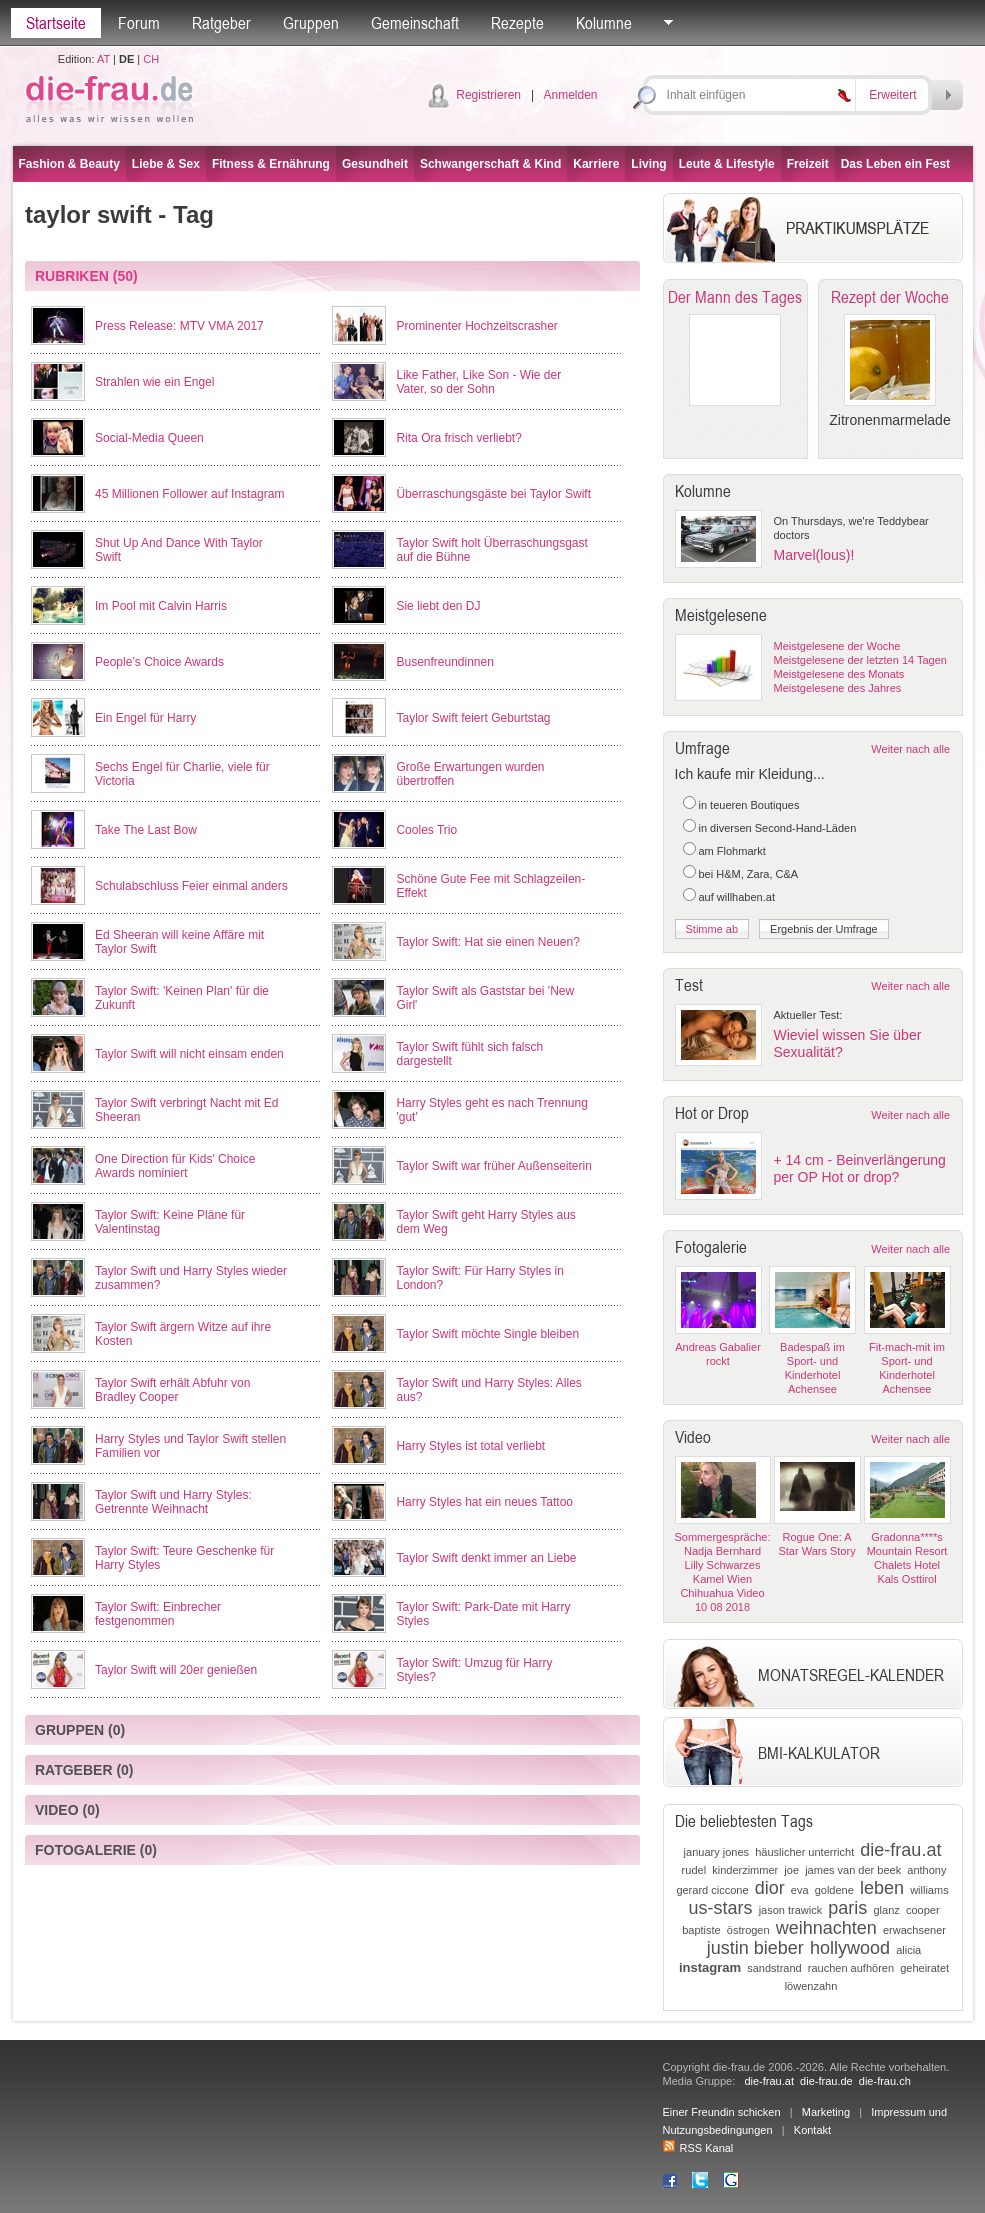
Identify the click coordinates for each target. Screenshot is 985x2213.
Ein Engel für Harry (145, 718)
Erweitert (892, 95)
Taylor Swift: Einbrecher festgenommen (158, 1614)
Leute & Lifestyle (727, 164)
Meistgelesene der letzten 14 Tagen (860, 660)
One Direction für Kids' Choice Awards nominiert (175, 1166)
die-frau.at (900, 1850)
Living (648, 164)
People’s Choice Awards (159, 662)
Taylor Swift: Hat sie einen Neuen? (487, 942)
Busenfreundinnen (444, 662)
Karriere (596, 164)
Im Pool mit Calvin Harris (161, 606)
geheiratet (924, 1968)
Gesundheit (375, 164)
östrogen (748, 1930)
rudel (694, 1870)
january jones (716, 1852)
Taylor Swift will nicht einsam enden (189, 1054)
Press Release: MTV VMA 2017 (179, 326)
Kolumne (604, 23)
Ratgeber (221, 23)
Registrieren (488, 95)
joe (791, 1870)
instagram (710, 1967)
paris (847, 1908)
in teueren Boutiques (749, 805)
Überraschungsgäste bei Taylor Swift (493, 494)
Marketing (826, 2112)
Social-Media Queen (149, 438)
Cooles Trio (426, 830)
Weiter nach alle (910, 749)
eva (800, 1890)
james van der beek (853, 1870)
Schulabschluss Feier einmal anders (191, 886)
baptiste (701, 1930)
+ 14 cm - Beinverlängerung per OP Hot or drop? (860, 1168)
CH (151, 59)
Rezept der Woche (890, 297)
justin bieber (755, 1948)
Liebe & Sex (166, 164)
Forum (139, 23)
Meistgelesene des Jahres (838, 688)
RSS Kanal (698, 2148)
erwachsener (914, 1930)
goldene (834, 1890)
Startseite (56, 23)
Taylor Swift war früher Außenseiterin (493, 1166)
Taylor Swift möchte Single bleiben (487, 1334)
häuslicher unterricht (804, 1852)
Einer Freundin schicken (722, 2112)
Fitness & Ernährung (271, 164)
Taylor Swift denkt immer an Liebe (486, 1558)
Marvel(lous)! (814, 555)
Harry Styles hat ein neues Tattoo (484, 1502)
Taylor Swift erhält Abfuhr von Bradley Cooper (172, 1390)
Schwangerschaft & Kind (490, 164)
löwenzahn (811, 1986)
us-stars (721, 1908)
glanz (886, 1910)
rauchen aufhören (851, 1968)
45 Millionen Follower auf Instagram (189, 494)
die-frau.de (826, 2081)
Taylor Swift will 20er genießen (176, 1670)
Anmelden (570, 95)
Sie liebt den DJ (438, 606)
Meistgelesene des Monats (839, 674)
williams (929, 1890)
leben (882, 1888)
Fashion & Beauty (69, 164)
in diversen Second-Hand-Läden (778, 828)
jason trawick (791, 1910)
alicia (908, 1950)
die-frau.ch (885, 2081)
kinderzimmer (745, 1870)
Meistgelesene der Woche (837, 646)
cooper (923, 1910)
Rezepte (517, 23)
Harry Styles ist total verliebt (470, 1446)
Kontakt (812, 2130)
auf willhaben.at (737, 897)
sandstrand (774, 1968)
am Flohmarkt (732, 851)
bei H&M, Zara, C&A (749, 874)
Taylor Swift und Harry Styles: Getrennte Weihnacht (173, 1502)
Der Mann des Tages (735, 297)
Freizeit (808, 164)
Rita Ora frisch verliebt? (458, 438)
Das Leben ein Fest (895, 164)
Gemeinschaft (415, 23)
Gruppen (311, 23)
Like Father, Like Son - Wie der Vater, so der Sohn (478, 382)
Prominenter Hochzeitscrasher (476, 326)
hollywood (850, 1948)
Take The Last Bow (146, 830)
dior (770, 1888)
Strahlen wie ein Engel (154, 382)
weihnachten (826, 1928)
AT (103, 59)
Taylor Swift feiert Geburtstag (473, 718)
